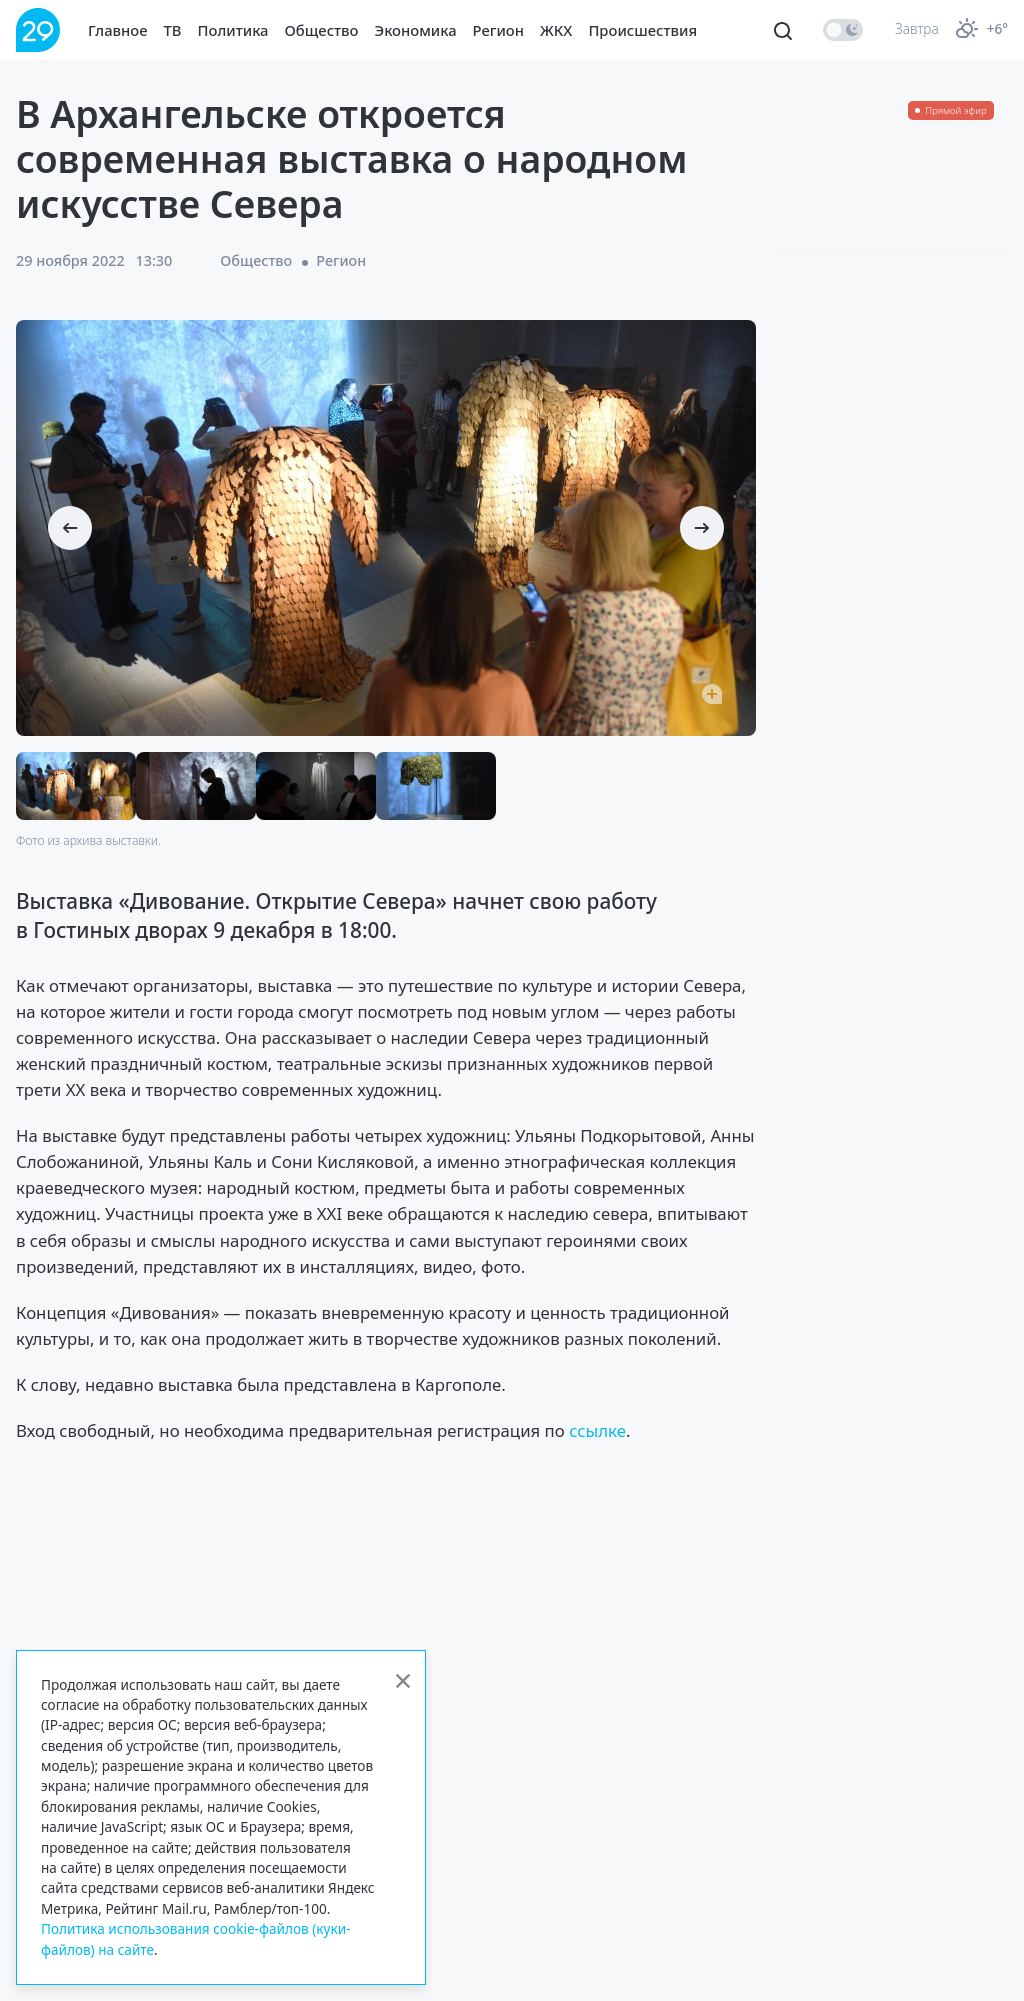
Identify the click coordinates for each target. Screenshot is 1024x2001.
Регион (498, 30)
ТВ (173, 30)
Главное (118, 30)
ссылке (597, 1430)
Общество (322, 30)
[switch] (843, 30)
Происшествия (642, 30)
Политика (233, 30)
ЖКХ (556, 30)
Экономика (416, 30)
